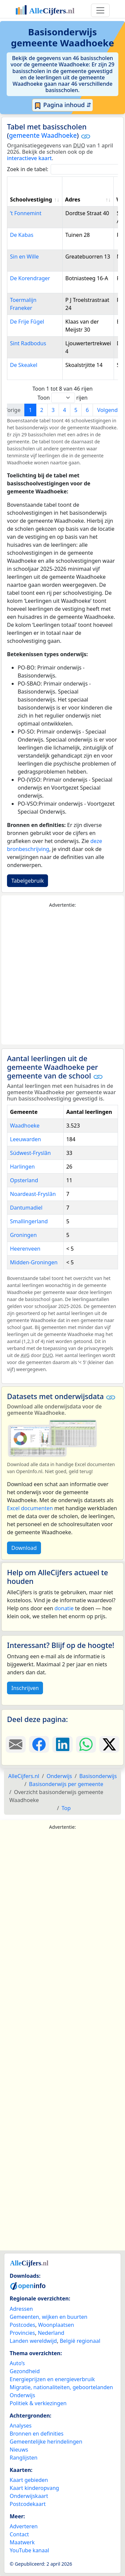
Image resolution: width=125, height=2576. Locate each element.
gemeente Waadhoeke (43, 135)
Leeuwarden (25, 1139)
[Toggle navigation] (100, 10)
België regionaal (80, 2340)
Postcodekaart (28, 2504)
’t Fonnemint (25, 213)
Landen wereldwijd (33, 2340)
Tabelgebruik (27, 880)
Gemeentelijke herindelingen (46, 2441)
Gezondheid (25, 2371)
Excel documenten (30, 1508)
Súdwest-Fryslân (30, 1153)
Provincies (22, 2332)
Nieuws (19, 2449)
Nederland (51, 2332)
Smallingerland (29, 1221)
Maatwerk (22, 2542)
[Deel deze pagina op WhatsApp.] (86, 1744)
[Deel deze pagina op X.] (109, 1744)
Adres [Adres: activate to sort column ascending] (72, 199)
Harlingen (22, 1166)
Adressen (21, 2308)
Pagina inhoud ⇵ (62, 105)
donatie (63, 1608)
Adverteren (24, 2526)
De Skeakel (23, 365)
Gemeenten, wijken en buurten (48, 2316)
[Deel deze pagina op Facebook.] (39, 1744)
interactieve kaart (29, 158)
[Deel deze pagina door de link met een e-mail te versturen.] (16, 1744)
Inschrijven (25, 1688)
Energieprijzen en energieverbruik (52, 2379)
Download (24, 1548)
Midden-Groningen (34, 1262)
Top (66, 1808)
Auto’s (17, 2363)
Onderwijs (22, 2395)
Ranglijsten (23, 2457)
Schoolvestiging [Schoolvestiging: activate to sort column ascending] (31, 199)
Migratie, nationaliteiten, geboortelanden (61, 2387)
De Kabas (21, 235)
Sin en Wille (24, 256)
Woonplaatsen (56, 2324)
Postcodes (22, 2324)
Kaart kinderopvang (34, 2488)
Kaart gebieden (29, 2480)
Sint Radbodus (28, 343)
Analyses (21, 2425)
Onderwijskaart (29, 2496)
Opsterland (24, 1180)
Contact (19, 2534)
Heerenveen (25, 1248)
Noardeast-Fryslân (33, 1194)
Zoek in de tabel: (65, 169)
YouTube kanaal (29, 2550)
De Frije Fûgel (27, 321)
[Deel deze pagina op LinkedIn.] (62, 1744)
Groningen (23, 1235)
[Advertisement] (62, 976)
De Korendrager (30, 278)
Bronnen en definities (36, 2433)
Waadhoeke (25, 1125)
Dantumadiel (26, 1207)
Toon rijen (62, 398)
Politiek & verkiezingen (38, 2403)
